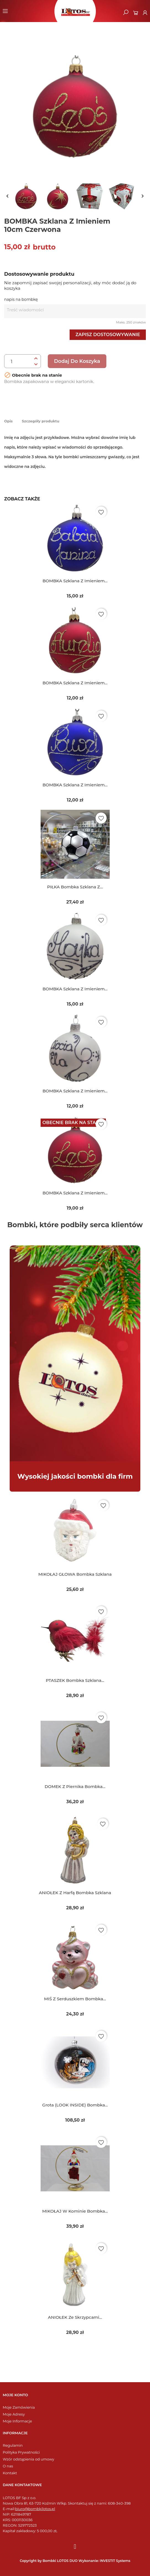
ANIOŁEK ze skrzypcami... (75, 2317)
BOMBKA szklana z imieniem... (75, 580)
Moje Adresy (14, 2414)
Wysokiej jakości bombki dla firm (75, 1476)
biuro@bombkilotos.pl (35, 2509)
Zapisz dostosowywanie (107, 334)
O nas (8, 2466)
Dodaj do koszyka (77, 361)
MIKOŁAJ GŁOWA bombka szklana (75, 1574)
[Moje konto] (145, 12)
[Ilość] (18, 361)
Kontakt (10, 2473)
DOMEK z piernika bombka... (74, 1786)
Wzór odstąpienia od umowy (28, 2459)
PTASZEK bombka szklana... (75, 1680)
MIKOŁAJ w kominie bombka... (75, 2211)
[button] (125, 12)
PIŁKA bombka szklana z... (75, 886)
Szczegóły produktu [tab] (40, 421)
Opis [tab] (8, 421)
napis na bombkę (21, 299)
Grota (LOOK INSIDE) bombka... (75, 2105)
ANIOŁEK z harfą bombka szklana (75, 1892)
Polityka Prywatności (21, 2452)
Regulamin (13, 2445)
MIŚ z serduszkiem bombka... (75, 1998)
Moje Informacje (17, 2421)
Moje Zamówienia (19, 2407)
